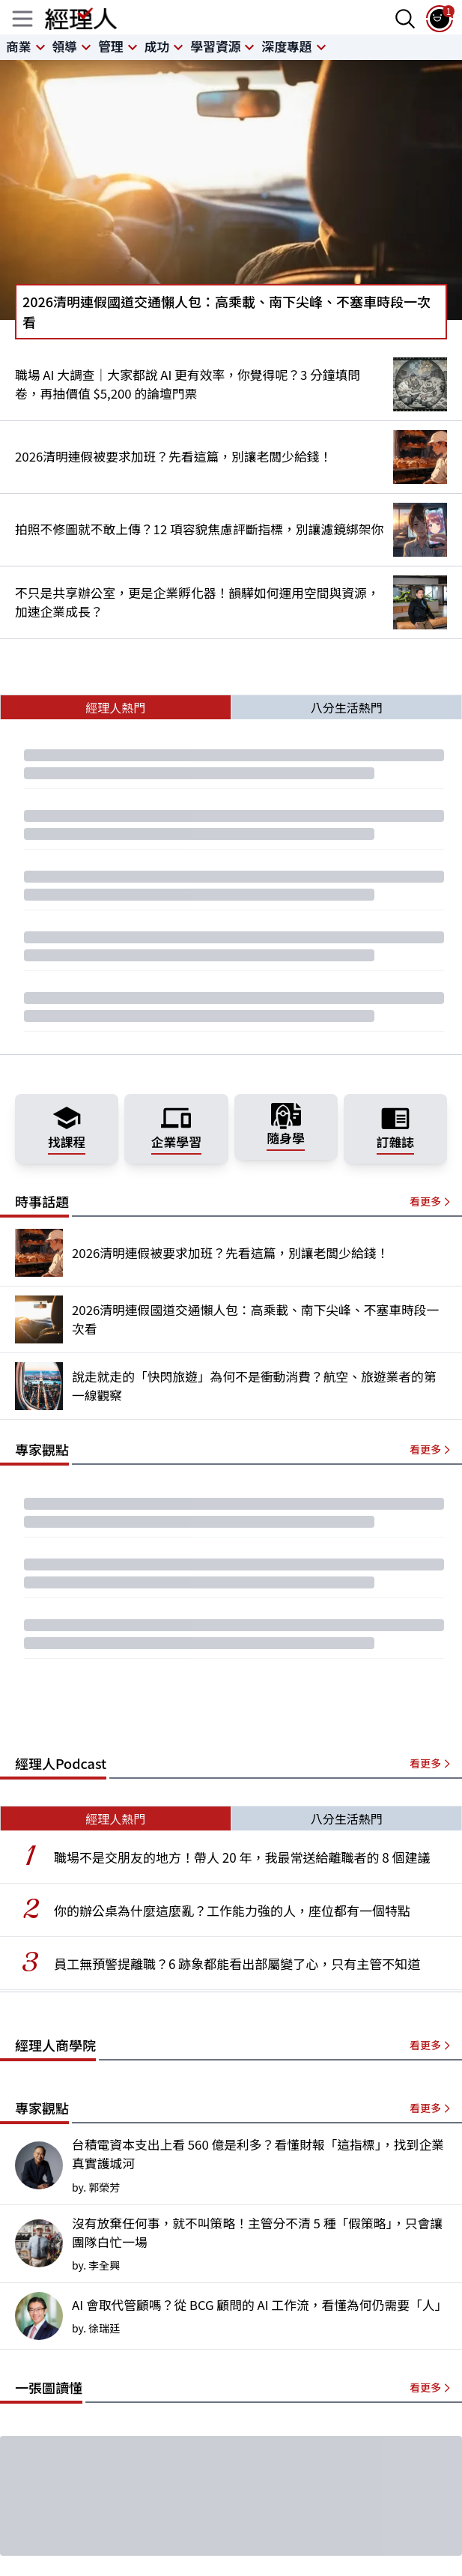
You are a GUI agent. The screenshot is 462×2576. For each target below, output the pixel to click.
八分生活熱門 (347, 707)
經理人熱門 (115, 707)
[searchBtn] (405, 19)
